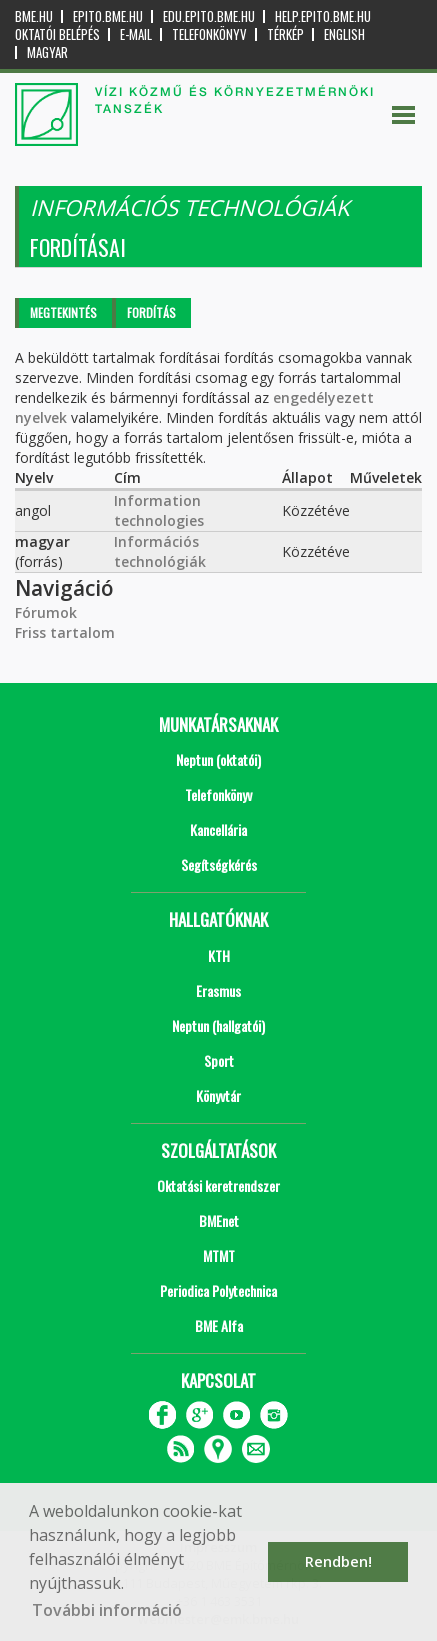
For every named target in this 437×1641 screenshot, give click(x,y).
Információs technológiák (160, 551)
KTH (219, 955)
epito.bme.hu (108, 16)
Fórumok (46, 612)
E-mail (136, 34)
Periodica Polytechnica (218, 1290)
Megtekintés (63, 312)
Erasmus (218, 990)
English (344, 34)
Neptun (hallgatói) (218, 1025)
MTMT (219, 1255)
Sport (219, 1060)
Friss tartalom (65, 632)
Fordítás (151, 312)
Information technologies (159, 510)
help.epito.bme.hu (323, 16)
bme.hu (34, 16)
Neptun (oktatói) (218, 759)
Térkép (285, 34)
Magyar (47, 52)
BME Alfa (219, 1325)
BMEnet (219, 1220)
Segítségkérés (219, 864)
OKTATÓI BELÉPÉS (57, 34)
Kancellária (218, 829)
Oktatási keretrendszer (218, 1185)
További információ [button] (107, 1610)
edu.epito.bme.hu (209, 16)
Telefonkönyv (209, 34)
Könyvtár (218, 1095)
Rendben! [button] (338, 1561)
